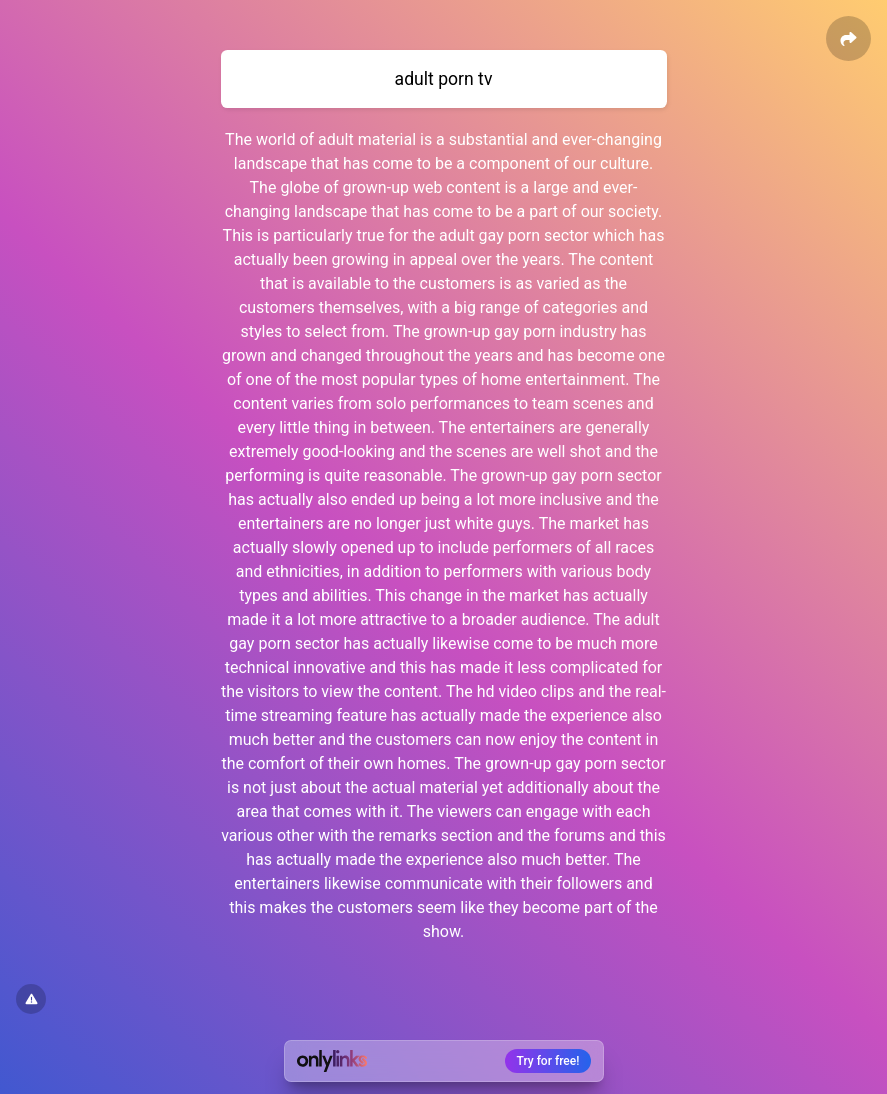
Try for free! (548, 1061)
